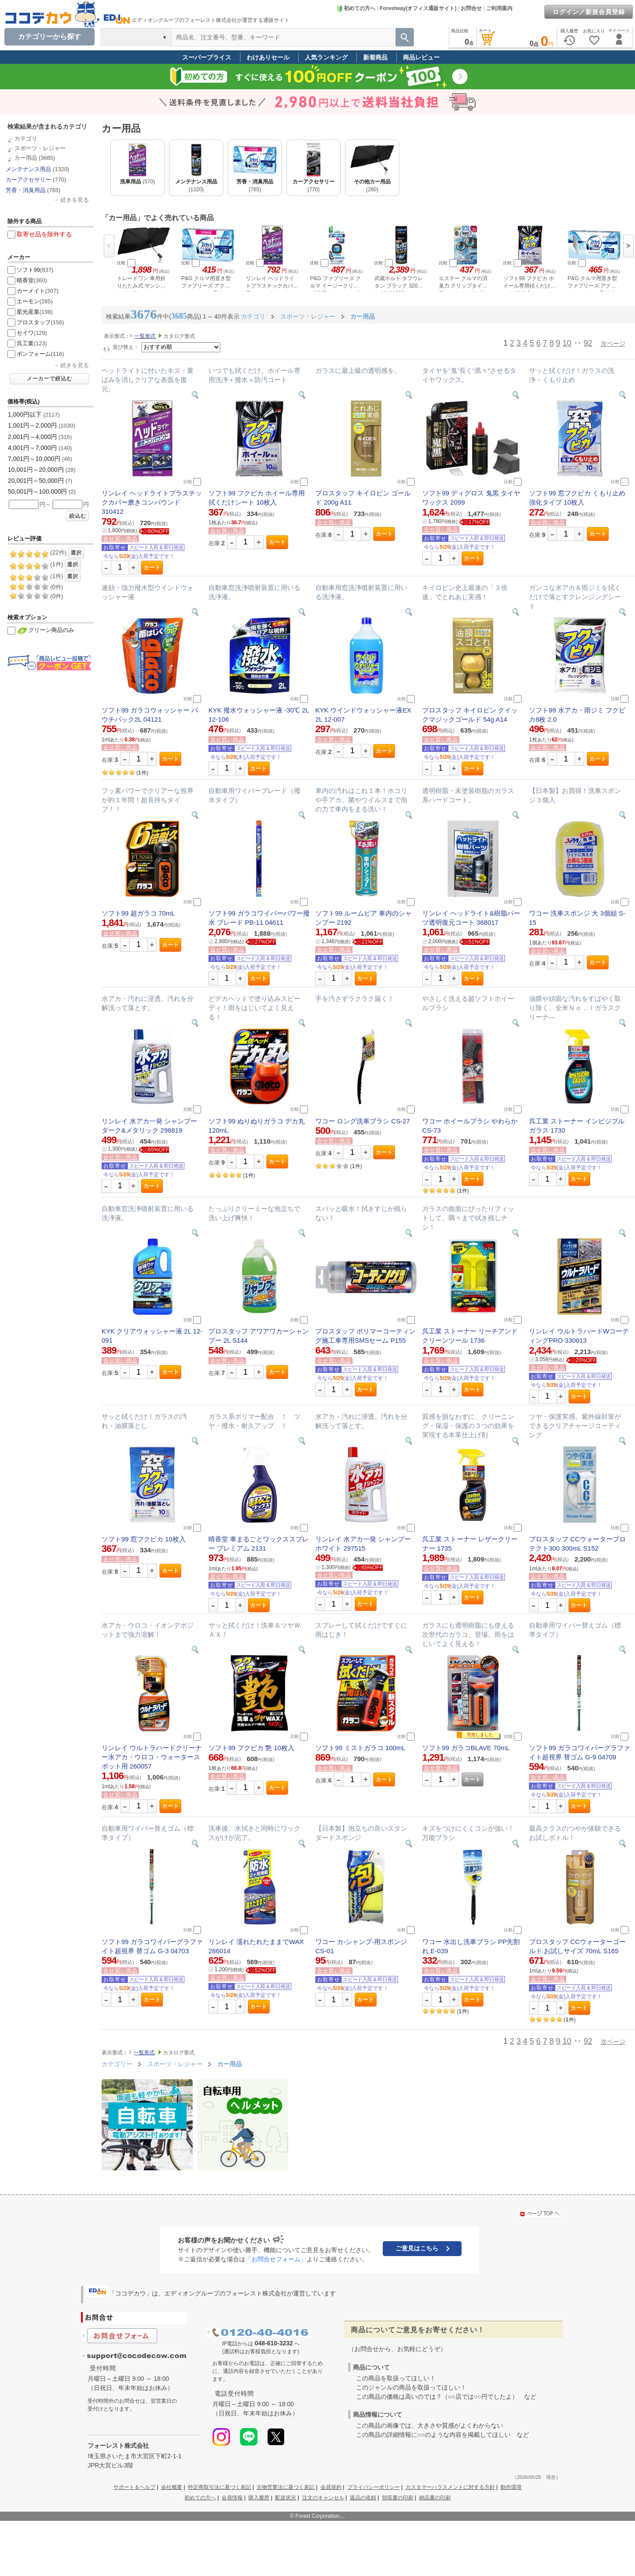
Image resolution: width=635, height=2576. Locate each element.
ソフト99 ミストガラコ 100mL (360, 1747)
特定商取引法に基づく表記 (219, 2487)
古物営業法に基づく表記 (285, 2487)
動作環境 (511, 2487)
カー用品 (25, 157)
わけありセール (268, 57)
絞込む (77, 516)
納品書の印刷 (435, 2498)
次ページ (613, 343)
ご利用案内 (499, 8)
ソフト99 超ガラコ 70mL (138, 913)
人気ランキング (326, 57)
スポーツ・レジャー (40, 148)
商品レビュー (421, 57)
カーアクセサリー (28, 179)
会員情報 (232, 2498)
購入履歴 (258, 2498)
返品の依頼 (363, 2498)
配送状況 (285, 2498)
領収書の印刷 (397, 2498)
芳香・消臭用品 (26, 190)
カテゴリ (25, 138)
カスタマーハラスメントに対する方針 (450, 2487)
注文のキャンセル (323, 2498)
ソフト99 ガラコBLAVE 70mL (466, 1747)
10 (567, 343)
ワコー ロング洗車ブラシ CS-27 (362, 1121)
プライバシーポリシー (373, 2487)
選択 (76, 553)
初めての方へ (356, 8)
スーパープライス (206, 57)
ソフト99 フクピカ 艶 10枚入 (251, 1747)
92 (588, 343)
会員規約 (331, 2487)
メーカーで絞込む (49, 379)
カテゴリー (117, 2063)
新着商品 (375, 57)
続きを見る (74, 200)
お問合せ (471, 8)
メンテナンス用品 (28, 169)
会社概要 (171, 2487)
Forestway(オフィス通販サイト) (418, 8)
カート (152, 568)
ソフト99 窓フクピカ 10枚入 (144, 1539)
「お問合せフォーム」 (276, 2259)
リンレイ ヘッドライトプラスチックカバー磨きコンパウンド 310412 (152, 502)
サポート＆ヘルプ (134, 2487)
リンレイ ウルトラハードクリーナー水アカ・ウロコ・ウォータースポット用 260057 (152, 1757)
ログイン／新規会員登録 (589, 11)
